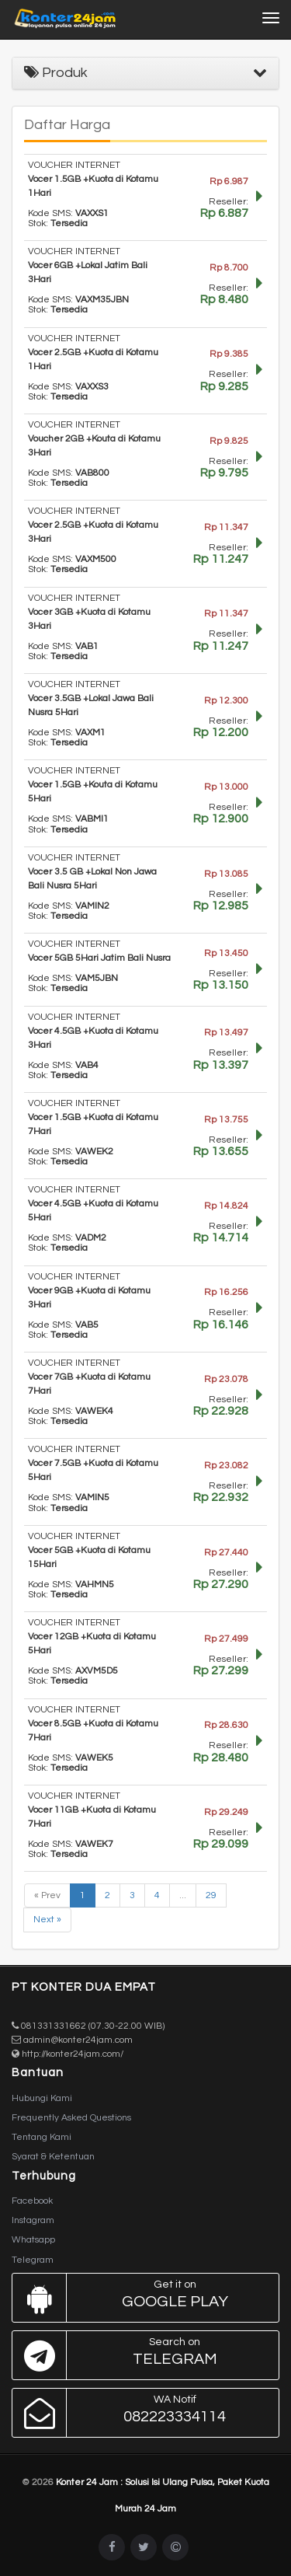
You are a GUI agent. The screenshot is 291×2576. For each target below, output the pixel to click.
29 (211, 1895)
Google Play (141, 2298)
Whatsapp (33, 2240)
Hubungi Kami (42, 2098)
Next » (47, 1920)
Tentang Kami (41, 2137)
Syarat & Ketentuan (53, 2157)
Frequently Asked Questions (71, 2118)
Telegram (33, 2260)
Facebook (32, 2201)
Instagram (33, 2220)
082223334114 (141, 2413)
